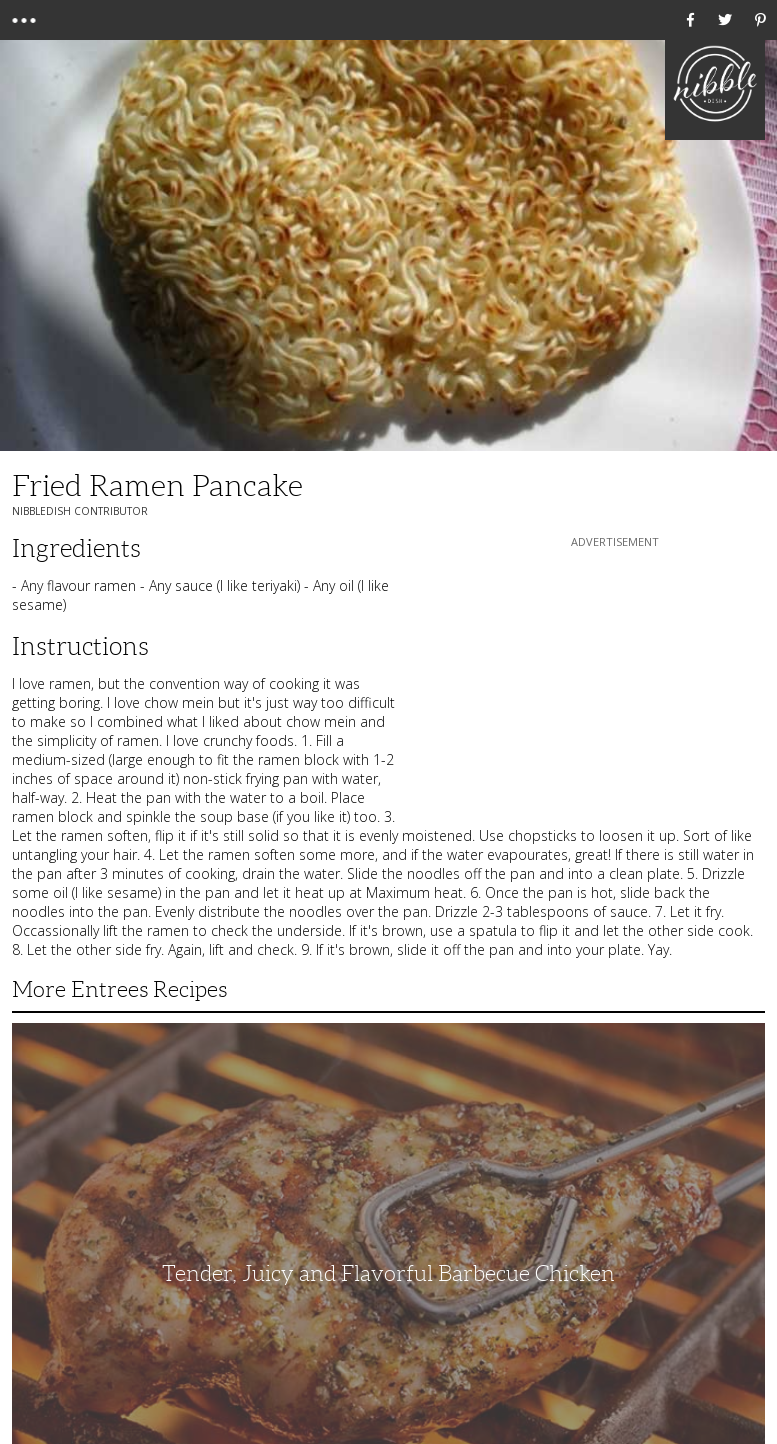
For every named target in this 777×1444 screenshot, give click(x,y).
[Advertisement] (615, 677)
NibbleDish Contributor (80, 511)
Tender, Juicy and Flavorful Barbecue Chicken (388, 1273)
